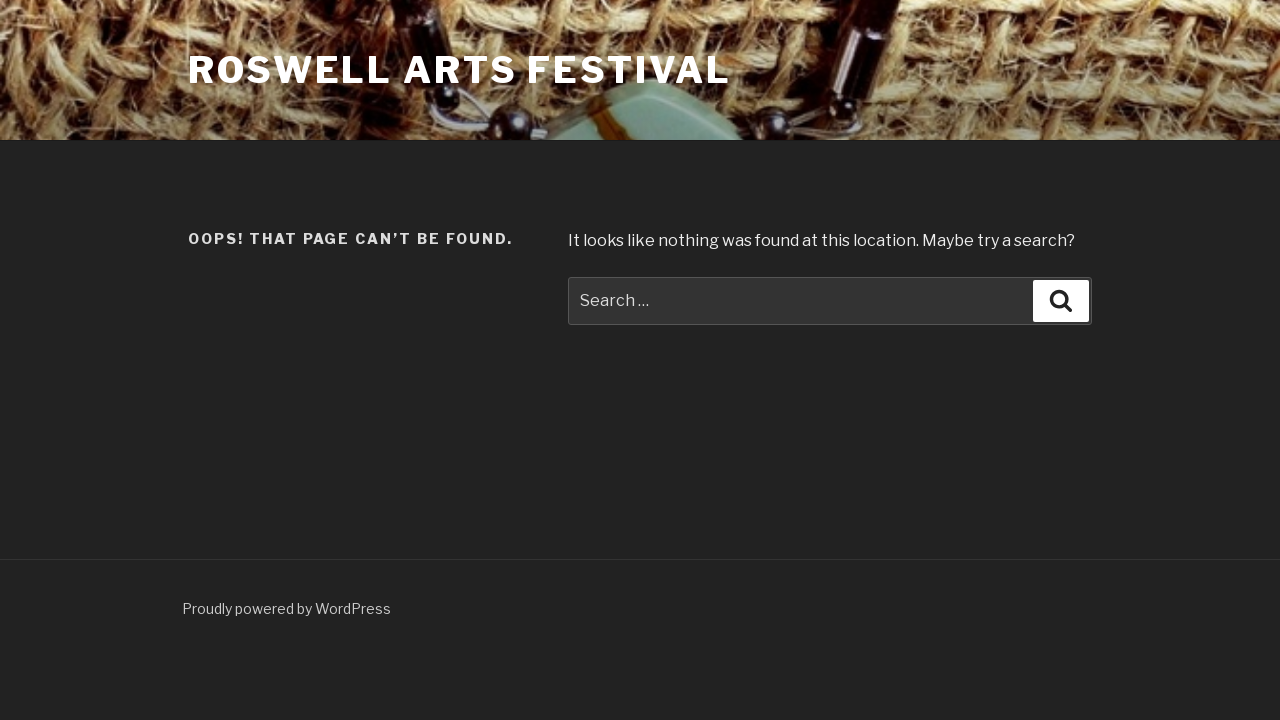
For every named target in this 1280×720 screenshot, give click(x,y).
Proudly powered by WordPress (286, 608)
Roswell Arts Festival (459, 70)
